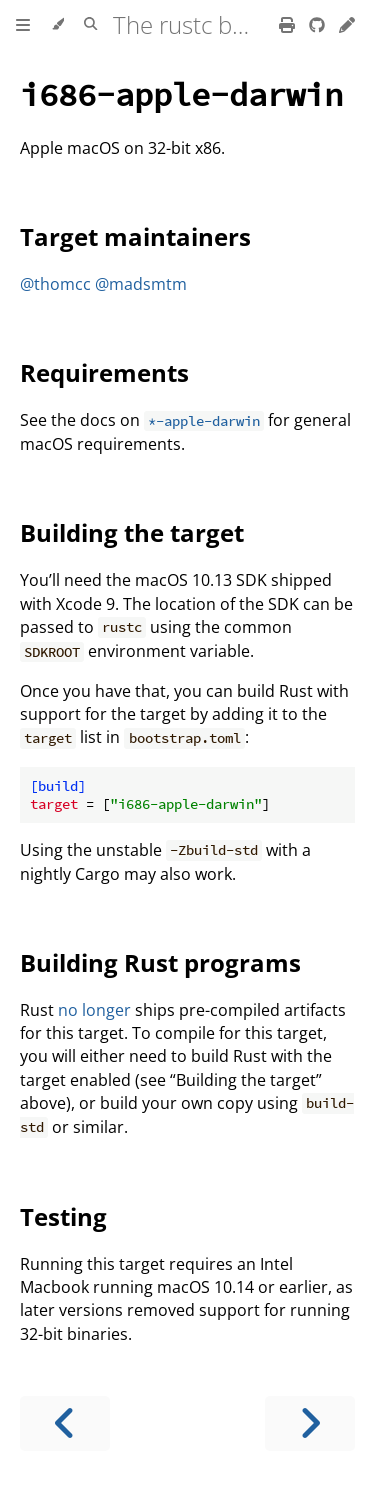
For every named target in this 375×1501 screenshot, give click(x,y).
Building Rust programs (160, 962)
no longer (94, 1010)
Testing (63, 1216)
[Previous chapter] (65, 1423)
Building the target (132, 532)
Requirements (104, 372)
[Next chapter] (310, 1423)
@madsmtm (141, 284)
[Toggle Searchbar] (90, 25)
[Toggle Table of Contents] (23, 25)
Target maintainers (135, 236)
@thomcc (55, 284)
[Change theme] (57, 25)
